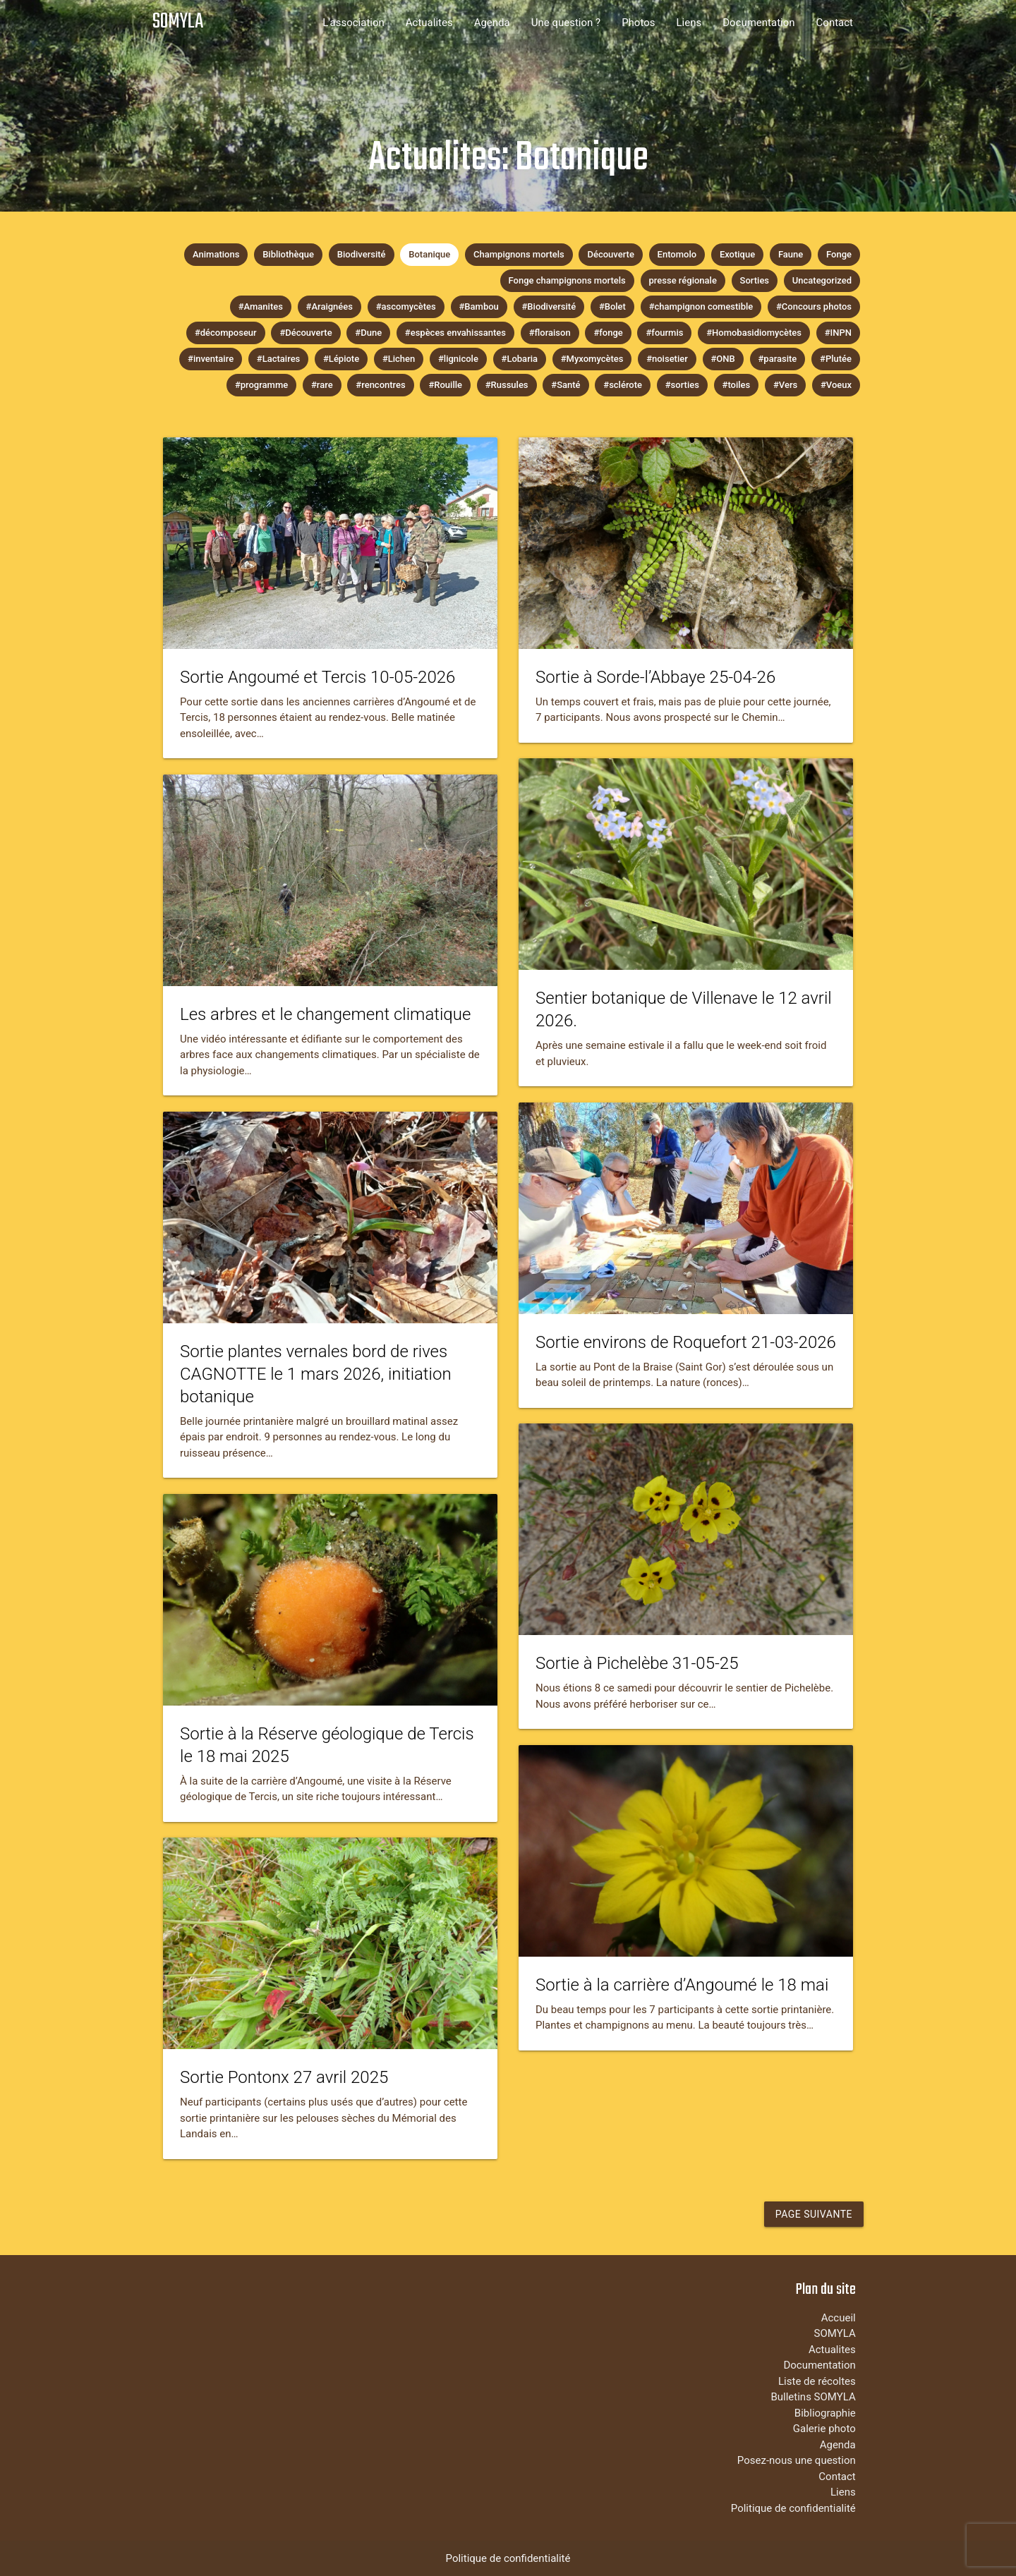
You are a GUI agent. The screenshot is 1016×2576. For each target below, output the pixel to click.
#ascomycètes (406, 306)
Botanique (429, 254)
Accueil (838, 2317)
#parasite (777, 358)
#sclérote (622, 384)
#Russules (506, 384)
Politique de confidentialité (793, 2508)
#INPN (838, 332)
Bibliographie (825, 2413)
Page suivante (813, 2214)
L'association (353, 22)
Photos (638, 22)
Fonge (839, 254)
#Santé (565, 384)
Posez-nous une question (796, 2460)
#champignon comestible (701, 306)
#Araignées (329, 306)
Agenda (492, 22)
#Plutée (836, 358)
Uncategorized (822, 280)
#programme (261, 384)
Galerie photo (824, 2428)
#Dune (368, 332)
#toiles (736, 384)
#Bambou (479, 306)
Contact (834, 22)
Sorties (754, 280)
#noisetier (667, 358)
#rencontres (380, 384)
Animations (216, 254)
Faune (790, 254)
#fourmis (664, 332)
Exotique (737, 254)
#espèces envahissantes (455, 332)
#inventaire (211, 358)
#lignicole (458, 358)
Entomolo (677, 254)
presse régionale (683, 280)
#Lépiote (341, 358)
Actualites (429, 22)
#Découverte (305, 332)
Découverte (610, 254)
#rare (322, 384)
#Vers (785, 384)
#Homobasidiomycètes (754, 332)
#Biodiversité (549, 306)
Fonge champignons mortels (567, 280)
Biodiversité (361, 254)
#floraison (550, 332)
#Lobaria (520, 358)
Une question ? (565, 22)
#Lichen (398, 358)
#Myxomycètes (592, 358)
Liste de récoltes (817, 2381)
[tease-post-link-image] (330, 543)
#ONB (723, 358)
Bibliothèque (288, 254)
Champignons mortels (518, 254)
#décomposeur (226, 332)
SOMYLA (177, 22)
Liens (688, 22)
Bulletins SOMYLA (812, 2396)
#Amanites (260, 306)
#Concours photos (814, 306)
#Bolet (612, 306)
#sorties (682, 384)
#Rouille (445, 384)
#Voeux (836, 384)
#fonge (607, 332)
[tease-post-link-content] (330, 704)
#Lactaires (278, 358)
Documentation (758, 22)
